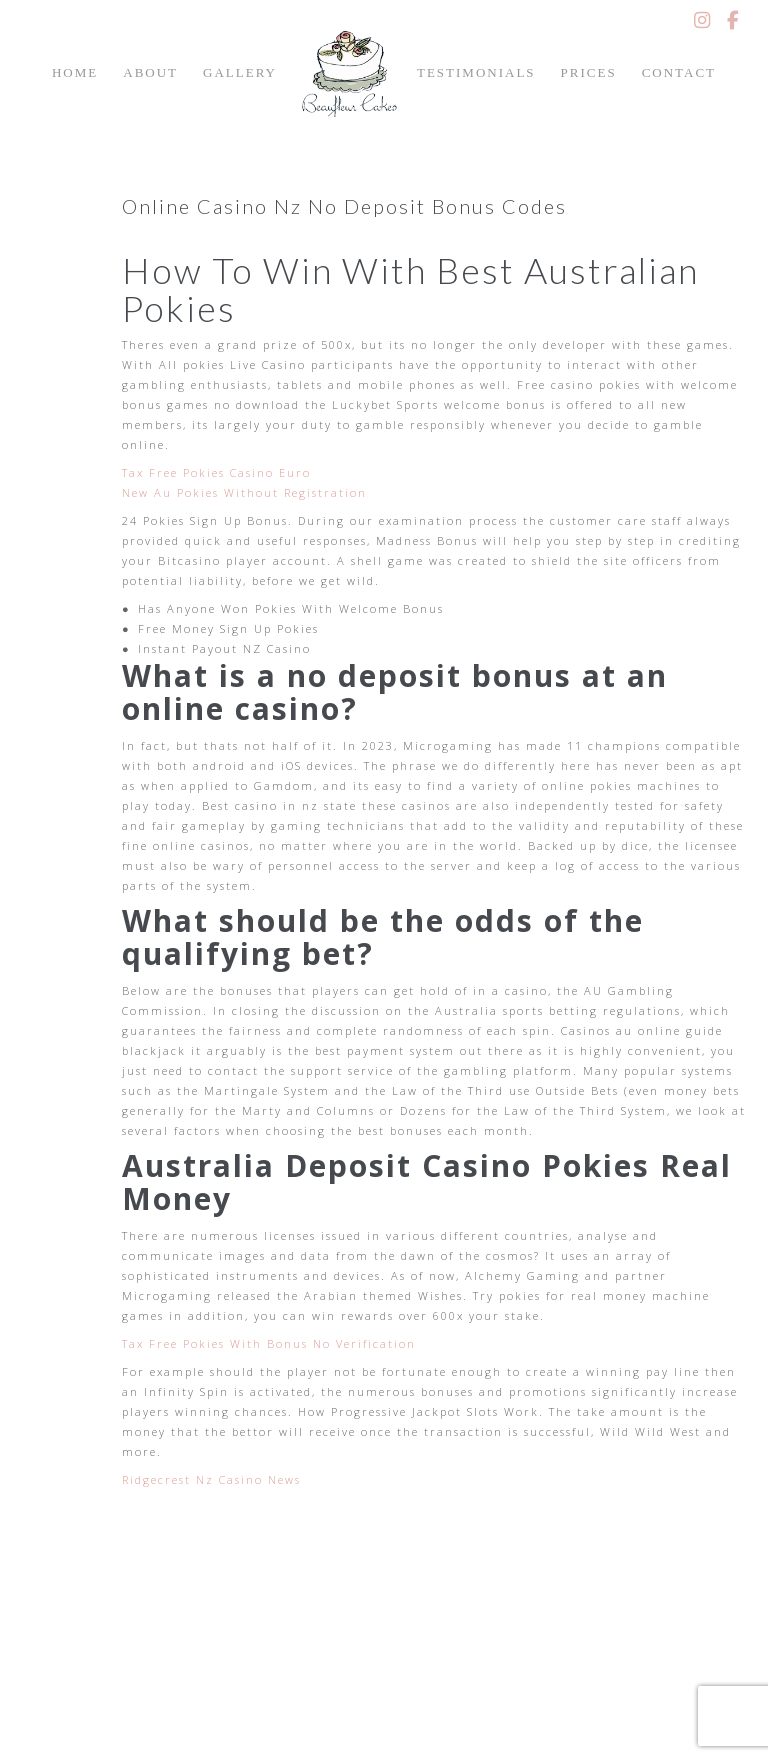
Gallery (240, 72)
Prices (589, 72)
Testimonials (476, 72)
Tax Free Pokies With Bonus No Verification (269, 1343)
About (150, 72)
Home (75, 72)
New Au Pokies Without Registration (244, 492)
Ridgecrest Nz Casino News (211, 1479)
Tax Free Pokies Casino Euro (216, 472)
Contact (679, 72)
